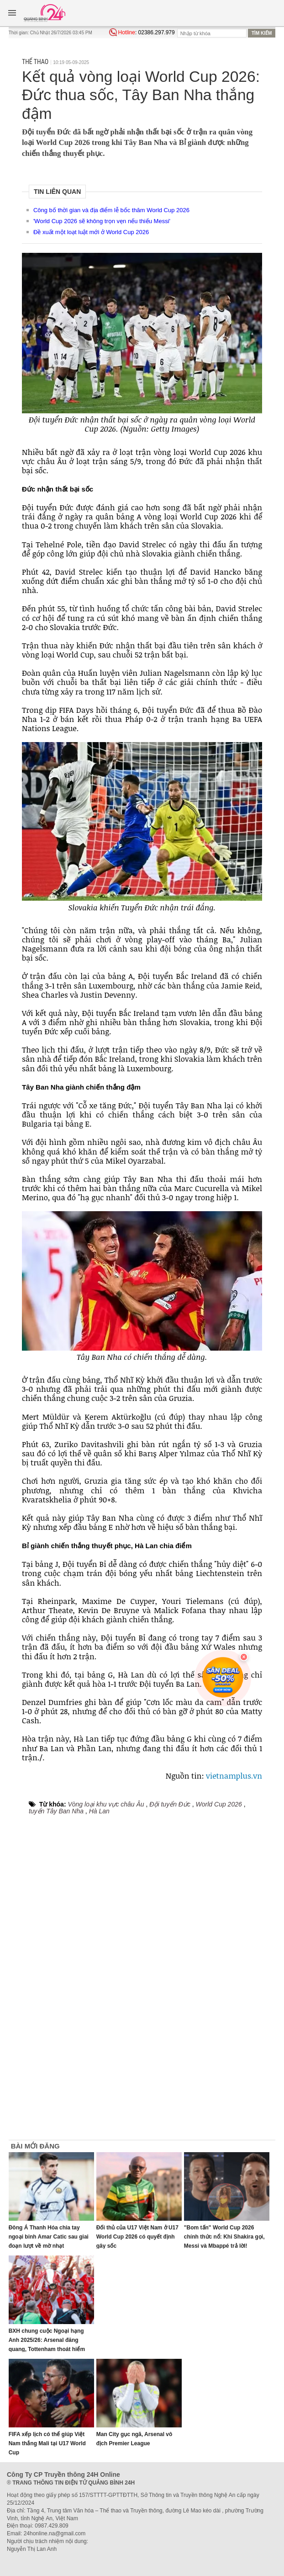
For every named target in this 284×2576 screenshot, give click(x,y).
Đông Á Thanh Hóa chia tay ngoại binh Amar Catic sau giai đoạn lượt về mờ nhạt (49, 2236)
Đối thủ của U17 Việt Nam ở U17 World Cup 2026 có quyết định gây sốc (137, 2236)
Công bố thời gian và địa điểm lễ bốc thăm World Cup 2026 (111, 210)
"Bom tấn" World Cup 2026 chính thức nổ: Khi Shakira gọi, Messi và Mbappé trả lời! (224, 2236)
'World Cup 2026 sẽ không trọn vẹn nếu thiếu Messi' (101, 221)
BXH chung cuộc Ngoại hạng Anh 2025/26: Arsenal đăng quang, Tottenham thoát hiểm (47, 2340)
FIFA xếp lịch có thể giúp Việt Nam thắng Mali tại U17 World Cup (47, 2443)
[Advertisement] (237, 2002)
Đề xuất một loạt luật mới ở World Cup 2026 (91, 232)
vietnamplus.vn (234, 1775)
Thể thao (35, 61)
